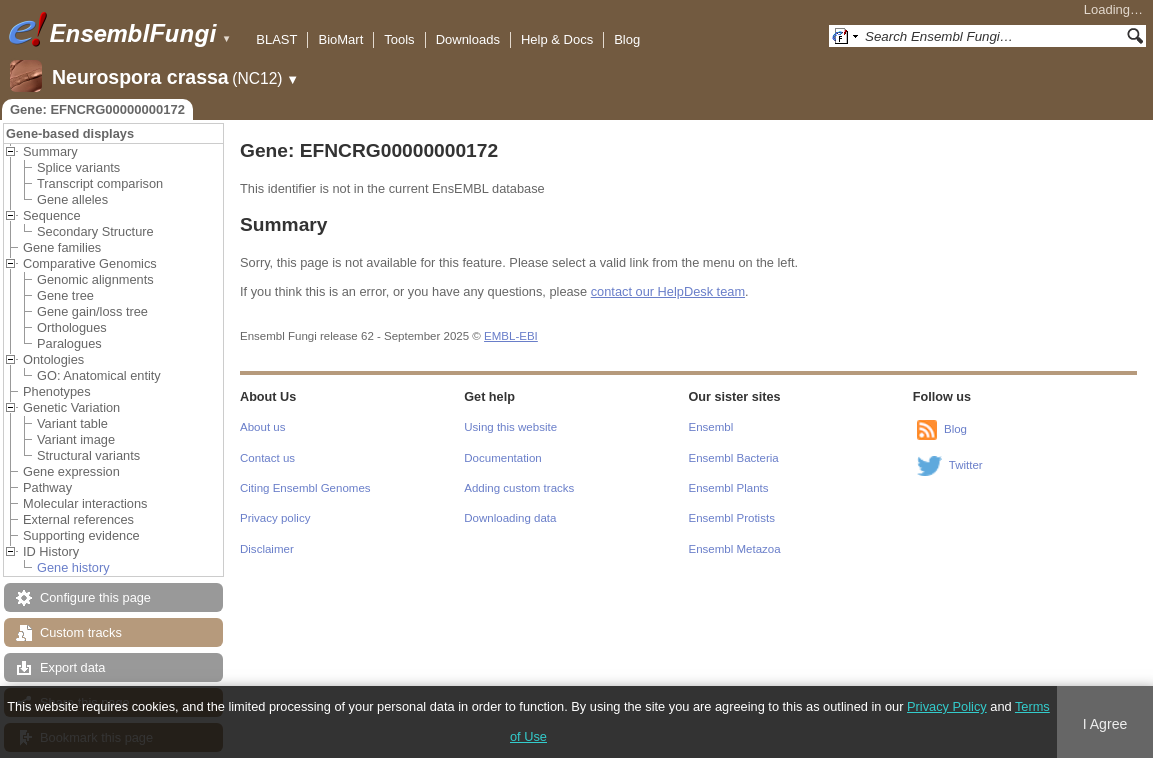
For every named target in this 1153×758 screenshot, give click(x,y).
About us (262, 427)
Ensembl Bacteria (734, 458)
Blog (627, 39)
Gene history (73, 567)
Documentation (502, 458)
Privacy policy (275, 518)
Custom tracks (81, 632)
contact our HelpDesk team (668, 291)
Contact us (267, 458)
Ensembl (711, 427)
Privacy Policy (947, 706)
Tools (399, 39)
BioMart (340, 39)
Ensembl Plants (729, 488)
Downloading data (510, 518)
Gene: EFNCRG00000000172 (97, 109)
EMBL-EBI (511, 336)
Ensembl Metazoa (735, 549)
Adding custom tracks (519, 488)
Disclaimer (267, 549)
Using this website (510, 427)
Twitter (966, 465)
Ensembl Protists (732, 518)
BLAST (276, 39)
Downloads (468, 39)
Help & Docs (557, 39)
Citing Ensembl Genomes (305, 488)
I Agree (1105, 724)
